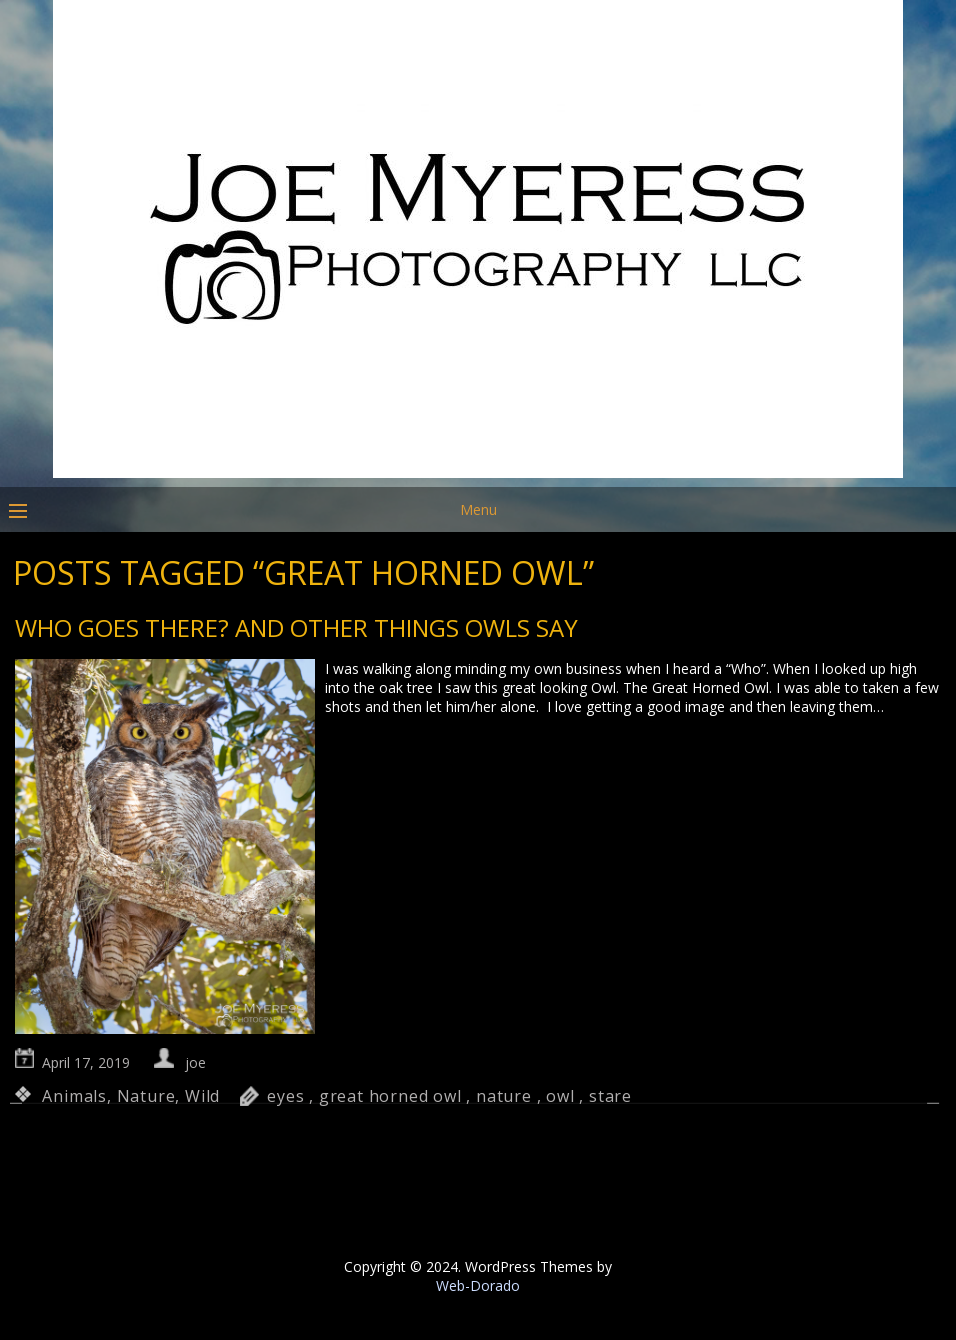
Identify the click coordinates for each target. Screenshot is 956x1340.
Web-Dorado (478, 1285)
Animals (74, 1096)
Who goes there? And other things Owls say (296, 627)
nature (504, 1096)
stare (610, 1096)
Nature (146, 1096)
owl (560, 1096)
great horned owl (390, 1096)
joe (195, 1062)
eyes (285, 1096)
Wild (202, 1096)
